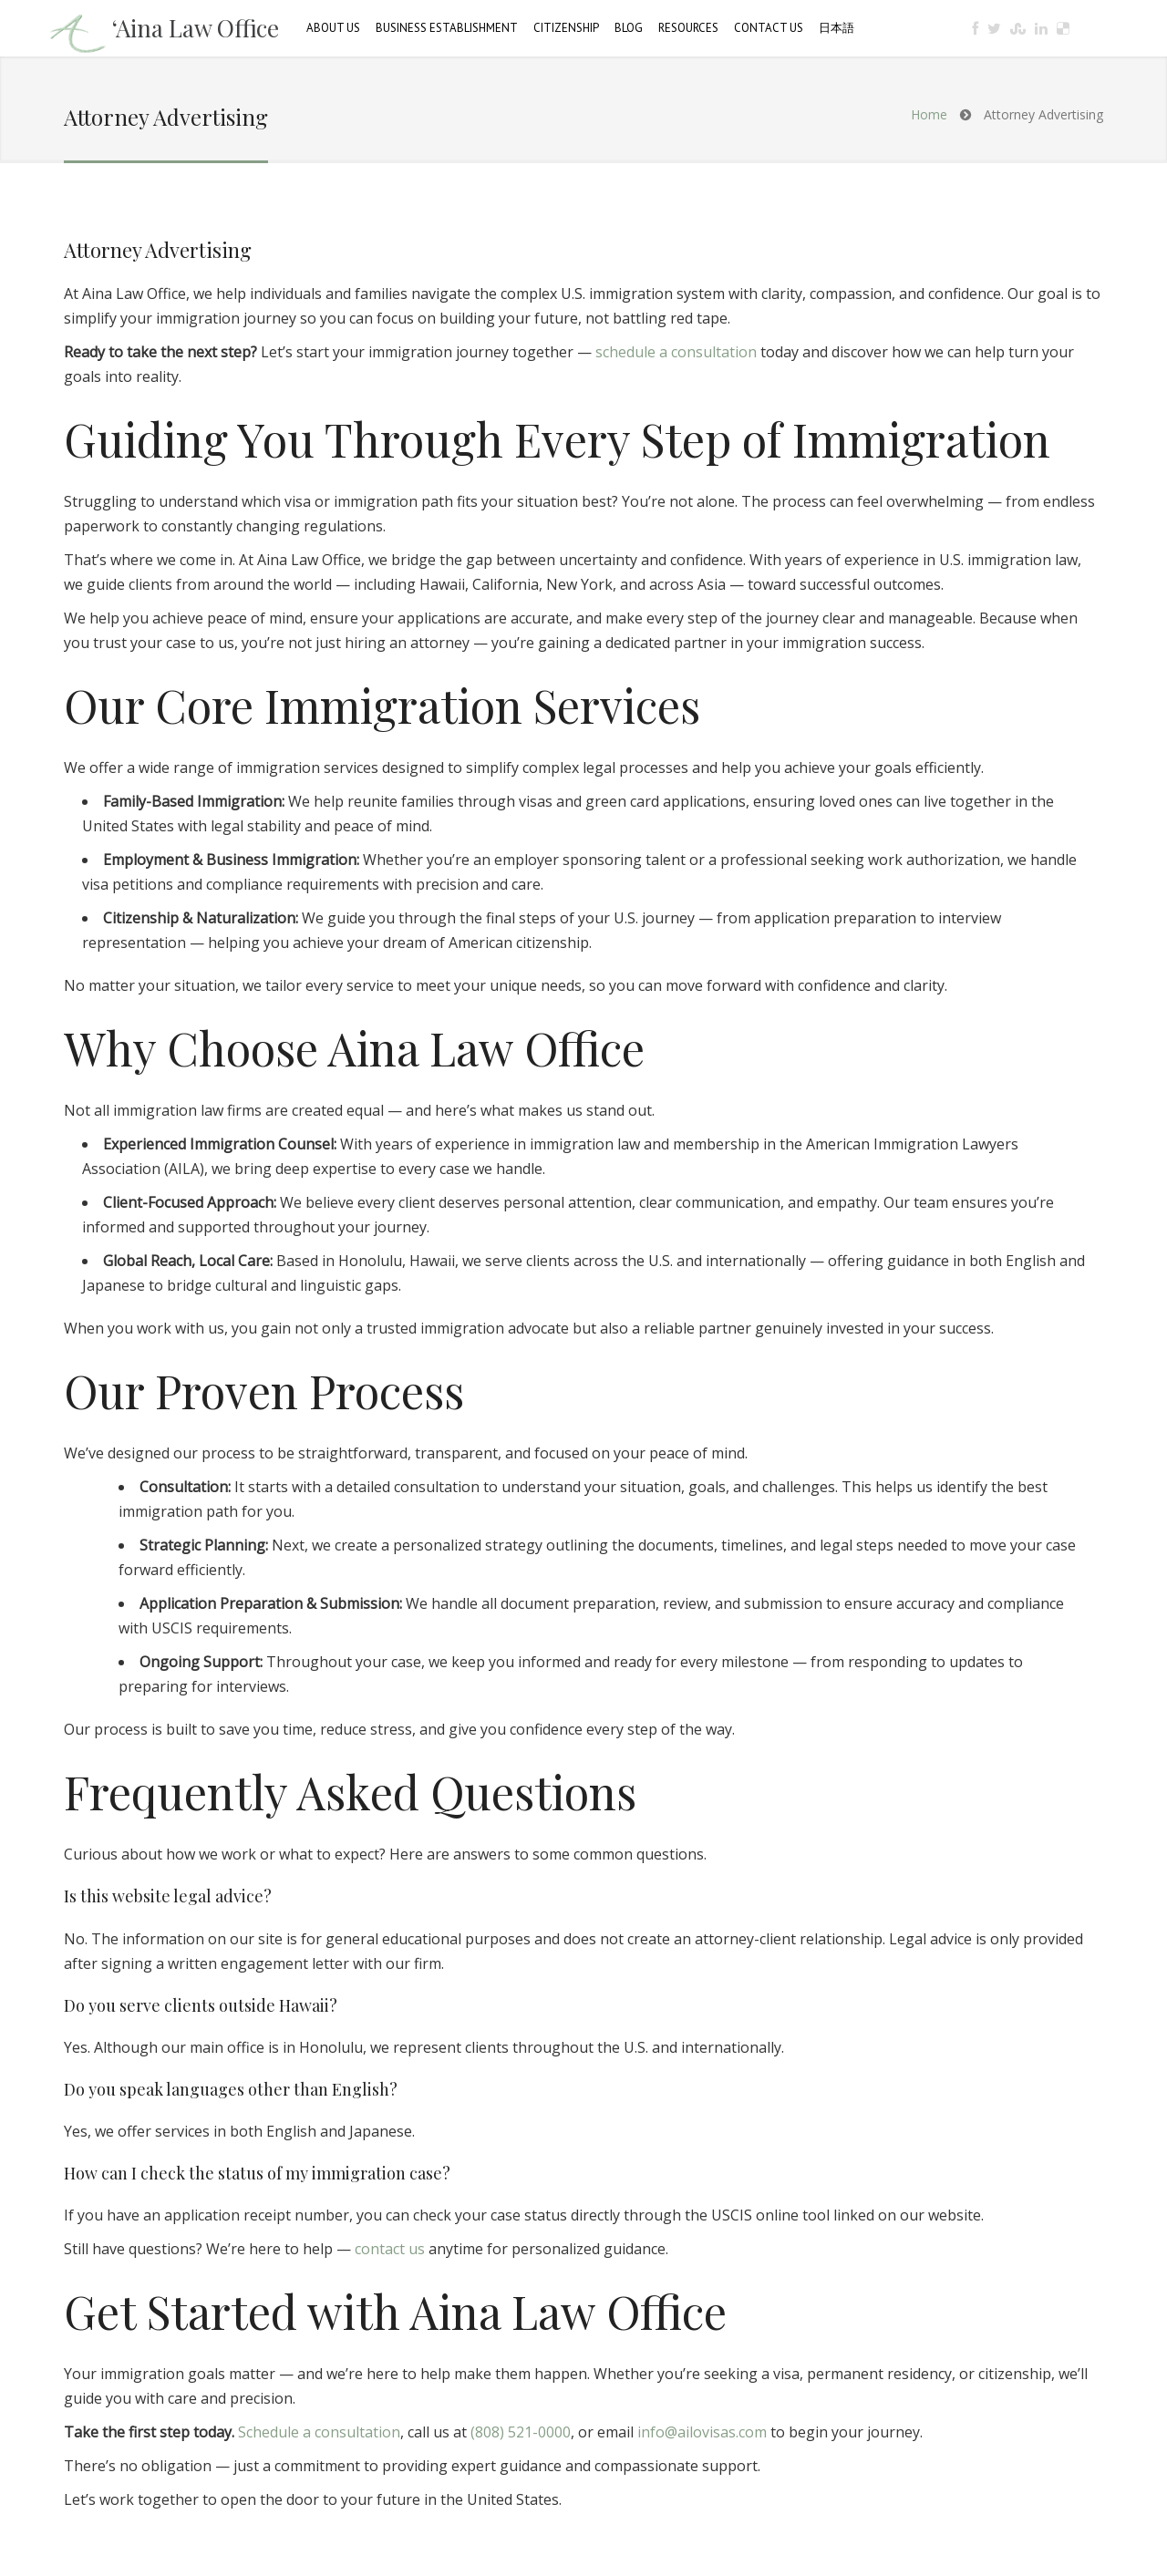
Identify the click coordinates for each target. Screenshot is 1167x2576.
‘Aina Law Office (195, 28)
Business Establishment (447, 28)
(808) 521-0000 (520, 2432)
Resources (688, 28)
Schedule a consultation (319, 2432)
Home (929, 114)
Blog (628, 28)
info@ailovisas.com (702, 2432)
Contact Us (768, 28)
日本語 (836, 28)
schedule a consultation (676, 352)
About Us (333, 28)
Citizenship (566, 28)
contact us (390, 2249)
